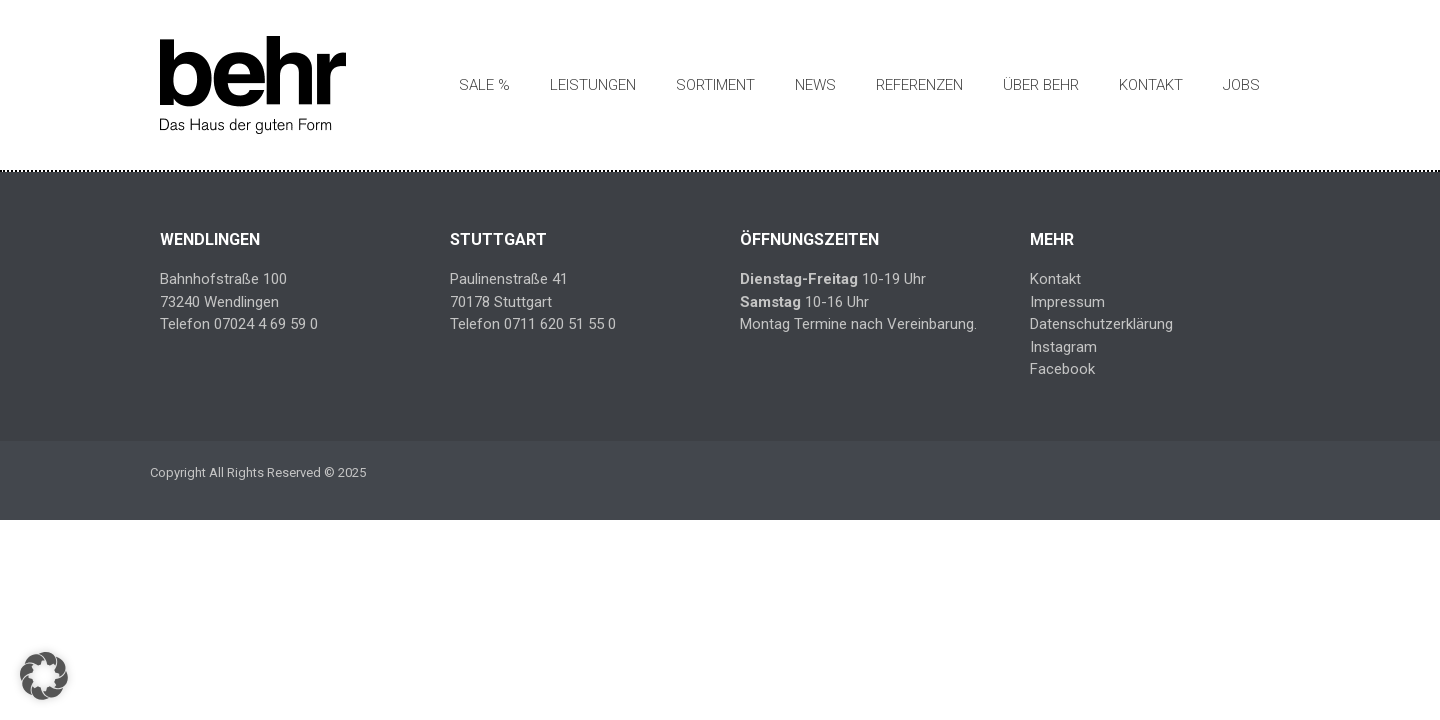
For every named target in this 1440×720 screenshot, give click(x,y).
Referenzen (919, 85)
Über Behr (1041, 85)
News (815, 85)
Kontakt (1151, 85)
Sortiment (715, 85)
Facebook (1062, 369)
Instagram (1063, 347)
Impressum (1067, 302)
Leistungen (593, 85)
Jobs (1241, 85)
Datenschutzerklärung (1101, 324)
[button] (44, 676)
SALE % (484, 85)
